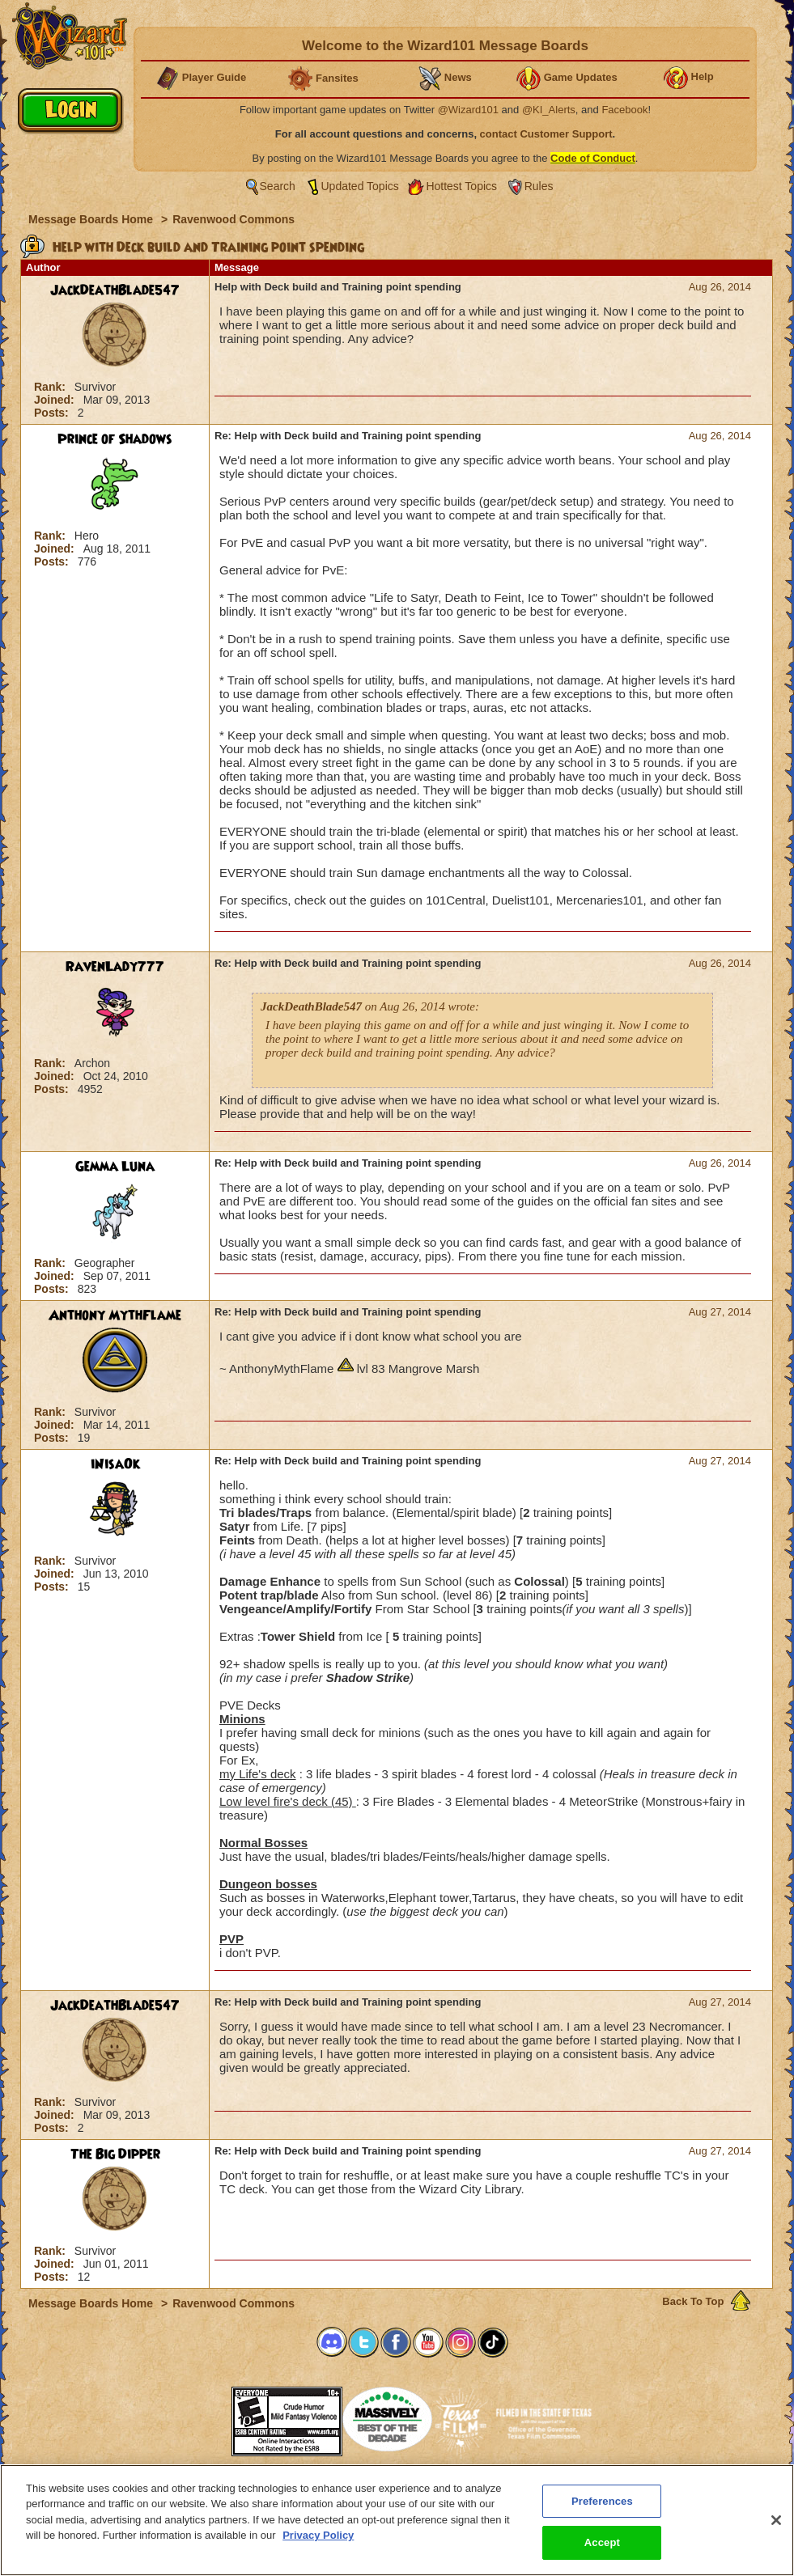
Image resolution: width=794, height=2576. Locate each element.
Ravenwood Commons (233, 219)
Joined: (56, 399)
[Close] (776, 2520)
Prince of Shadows (114, 439)
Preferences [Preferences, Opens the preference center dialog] (602, 2501)
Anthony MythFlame (115, 1315)
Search (277, 186)
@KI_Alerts (548, 110)
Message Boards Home (92, 219)
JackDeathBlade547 (115, 290)
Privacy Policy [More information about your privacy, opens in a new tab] (318, 2535)
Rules (539, 186)
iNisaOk (115, 1464)
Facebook (624, 110)
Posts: (53, 412)
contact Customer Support (546, 134)
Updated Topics (360, 186)
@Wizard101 (468, 110)
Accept (602, 2542)
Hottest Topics (461, 186)
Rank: (51, 386)
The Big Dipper (115, 2154)
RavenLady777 (115, 967)
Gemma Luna (115, 1166)
